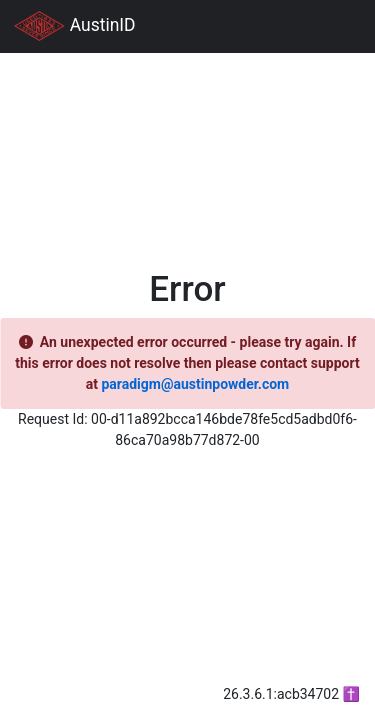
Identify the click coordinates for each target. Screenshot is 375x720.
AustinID (75, 26)
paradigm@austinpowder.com (195, 384)
